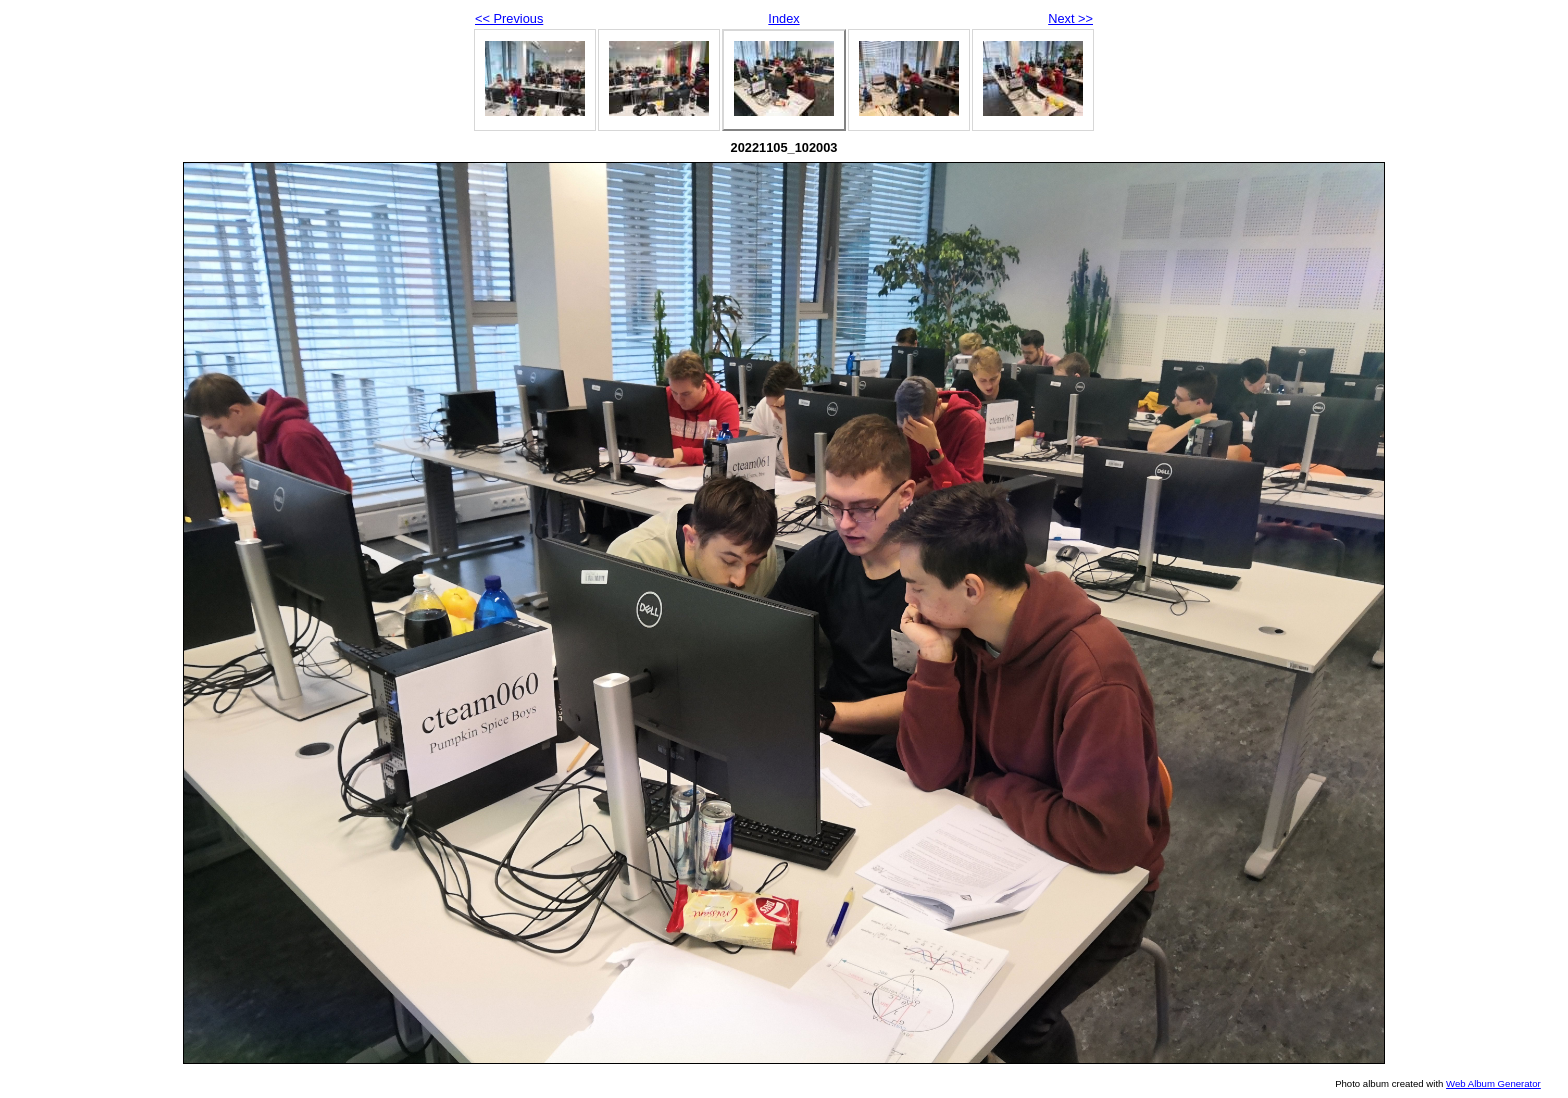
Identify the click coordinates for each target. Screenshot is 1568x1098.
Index (783, 18)
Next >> (1070, 18)
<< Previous (509, 18)
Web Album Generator (1493, 1083)
